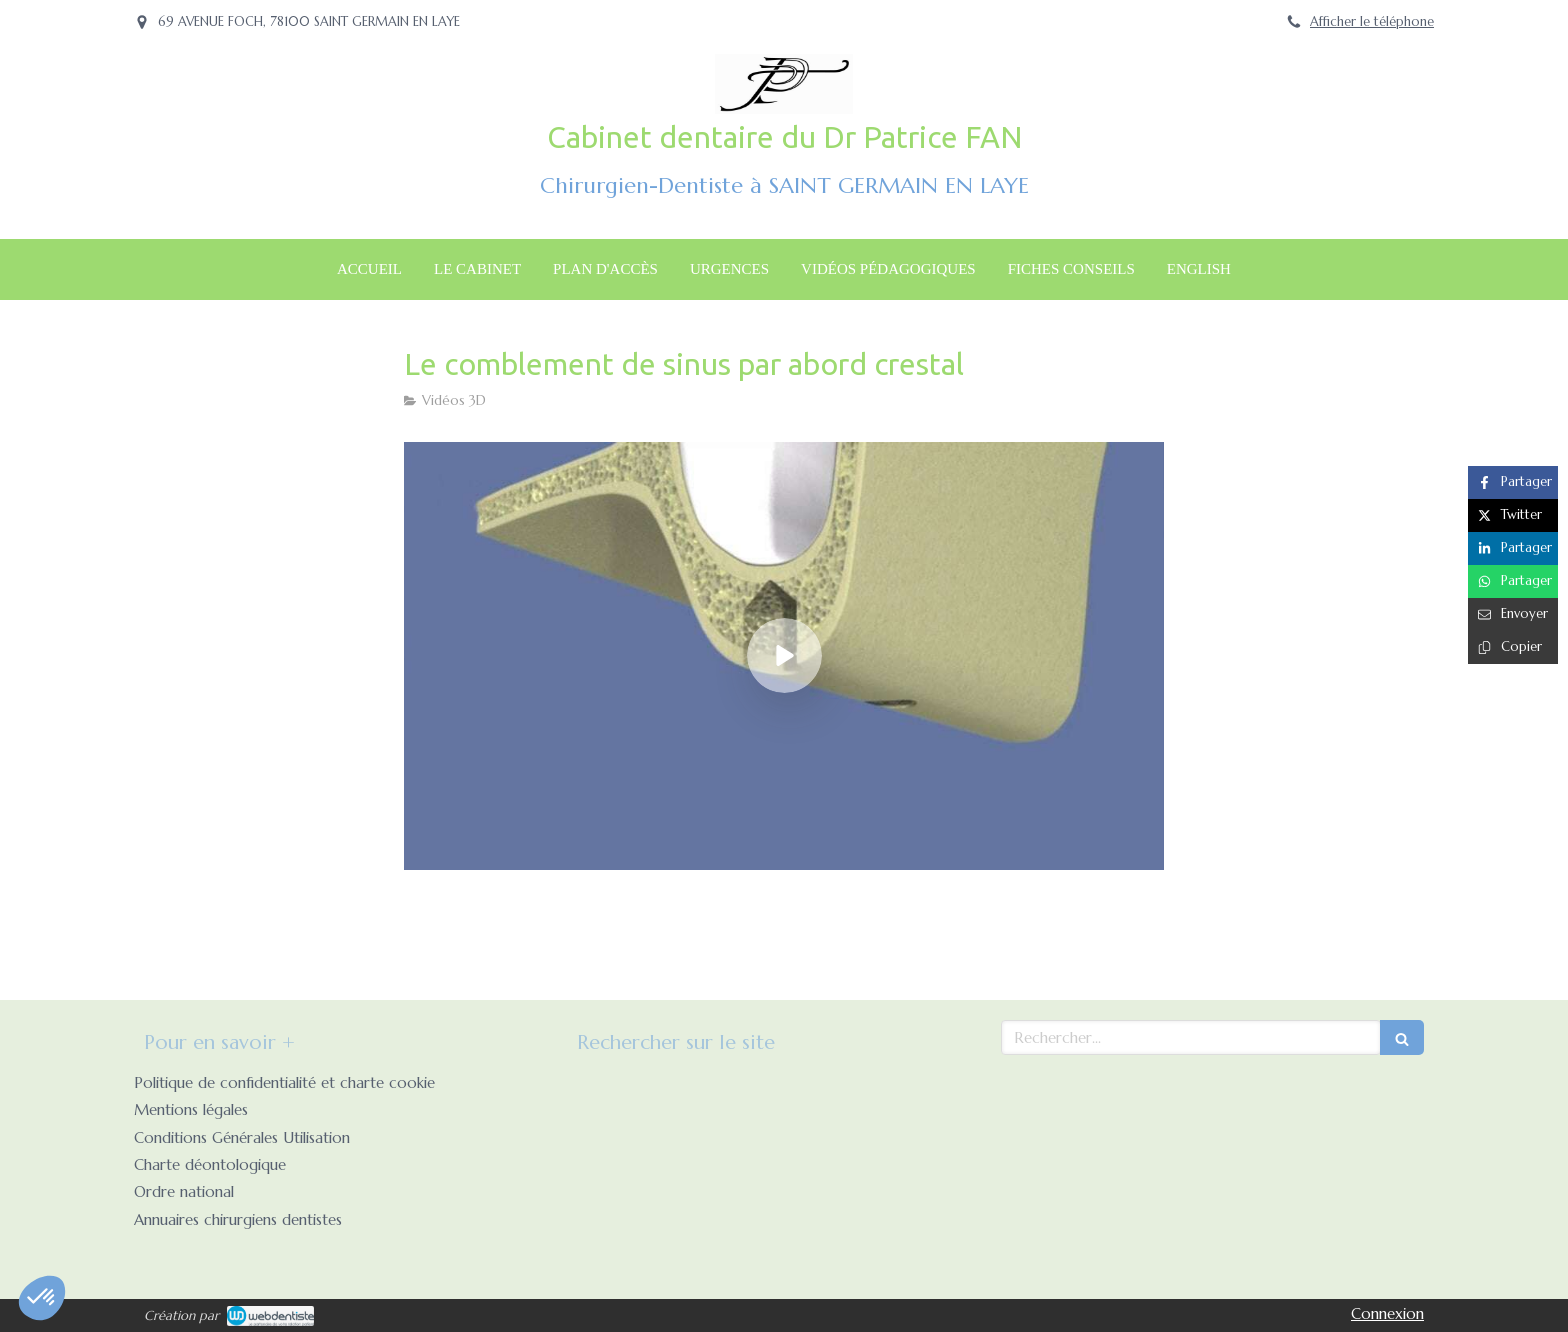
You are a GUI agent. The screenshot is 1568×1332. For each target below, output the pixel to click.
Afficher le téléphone (1372, 22)
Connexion (1387, 1313)
